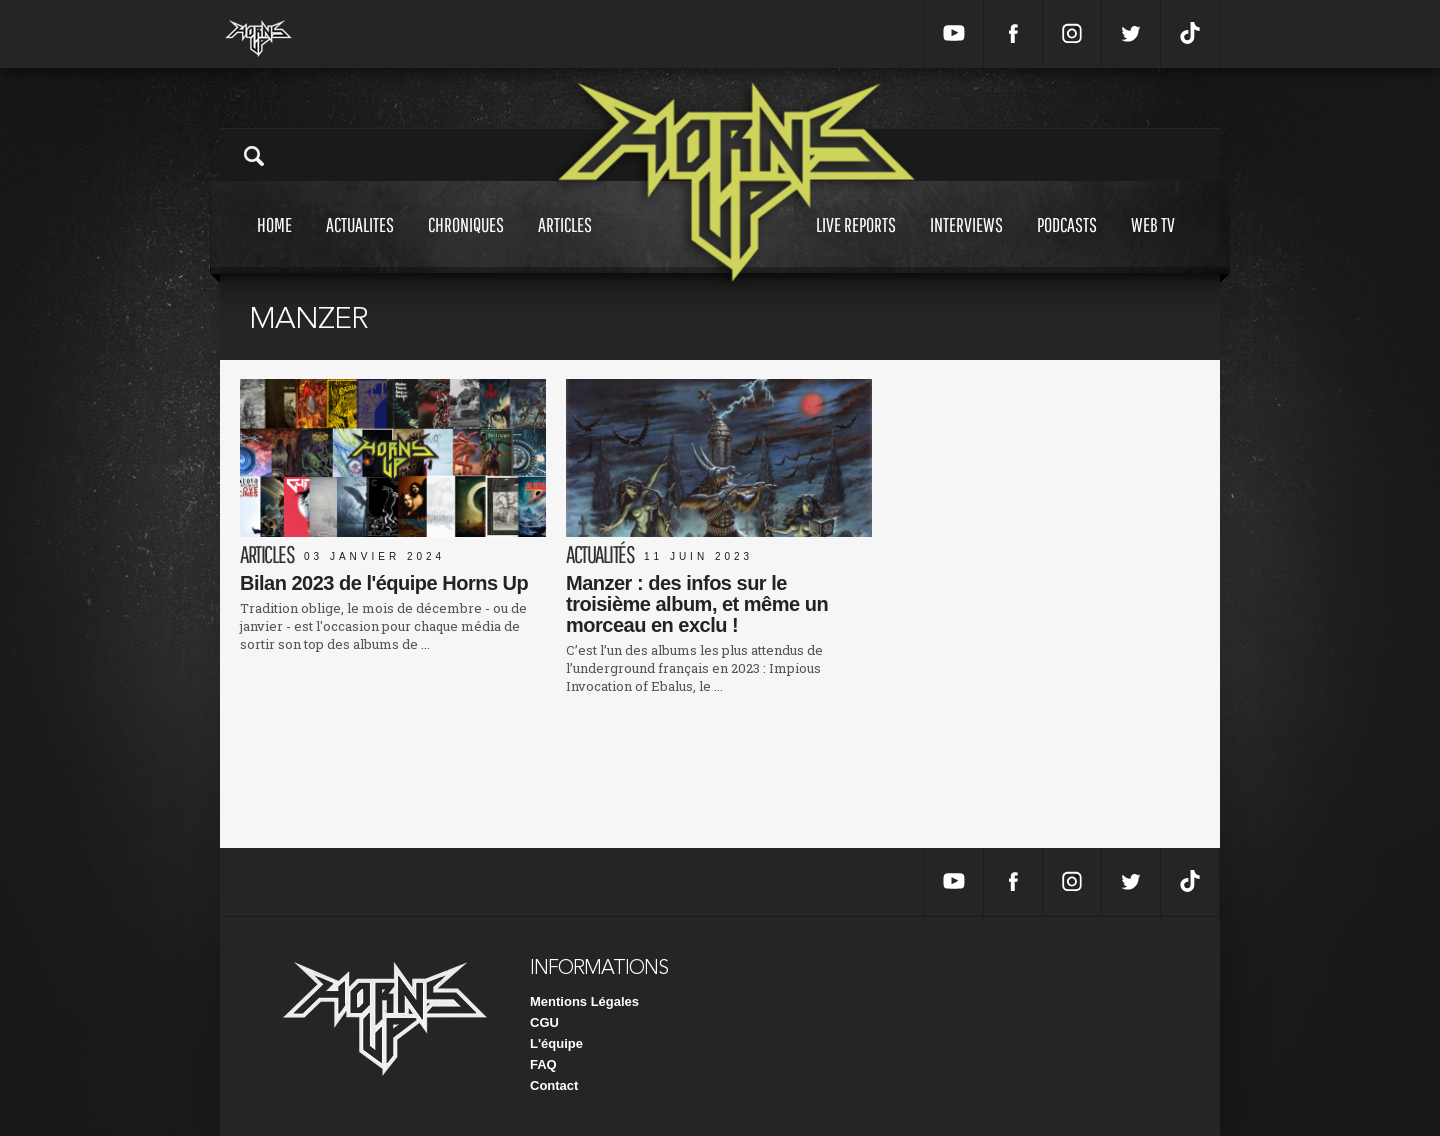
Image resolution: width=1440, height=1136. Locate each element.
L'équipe (556, 1043)
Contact (554, 1085)
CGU (544, 1022)
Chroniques (466, 243)
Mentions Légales (584, 1001)
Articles (565, 243)
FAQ (543, 1064)
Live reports (856, 243)
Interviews (966, 243)
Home (274, 243)
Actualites (360, 243)
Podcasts (1067, 243)
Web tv (1153, 243)
